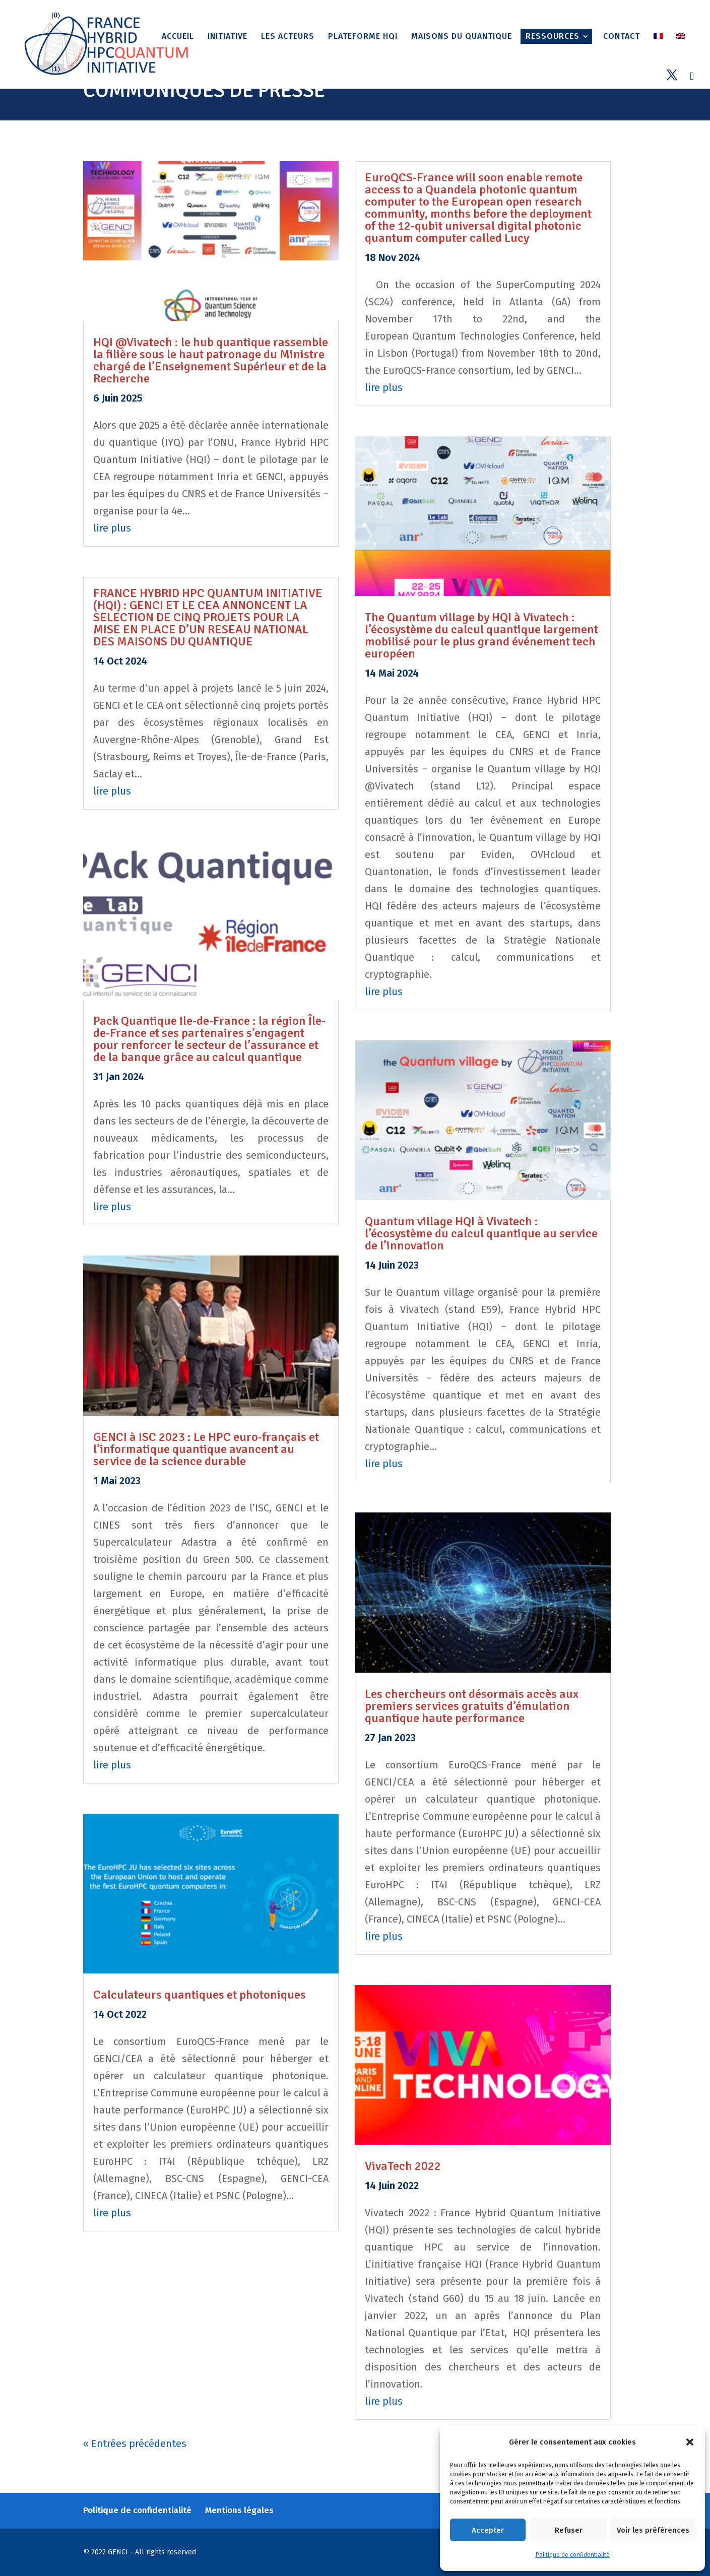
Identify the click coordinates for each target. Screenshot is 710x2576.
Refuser (569, 2530)
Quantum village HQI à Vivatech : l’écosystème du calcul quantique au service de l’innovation (481, 1233)
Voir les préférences (653, 2530)
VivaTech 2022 (403, 2165)
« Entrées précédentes (134, 2443)
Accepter (488, 2530)
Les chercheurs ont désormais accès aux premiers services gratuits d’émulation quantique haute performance (471, 1706)
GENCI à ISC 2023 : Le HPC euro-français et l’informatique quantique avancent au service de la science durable (206, 1449)
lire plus (112, 528)
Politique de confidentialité (573, 2554)
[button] (690, 2442)
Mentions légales (239, 2510)
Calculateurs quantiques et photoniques (199, 1994)
